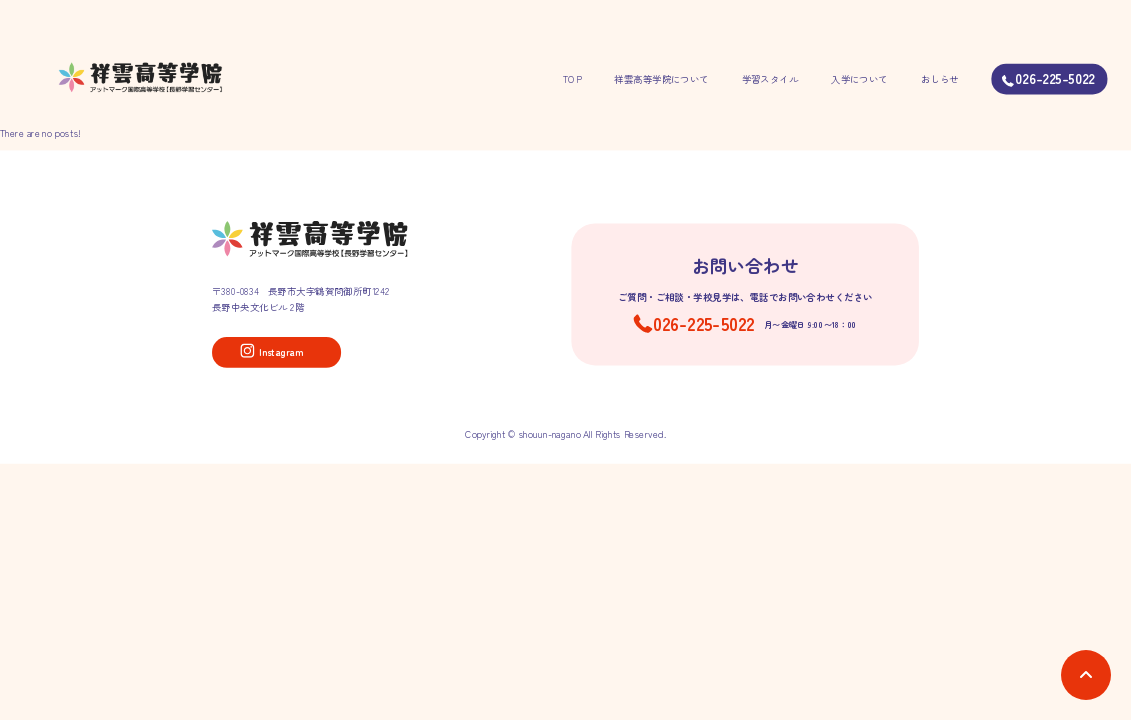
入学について (859, 79)
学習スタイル (770, 79)
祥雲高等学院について (661, 79)
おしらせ (940, 79)
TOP (572, 79)
